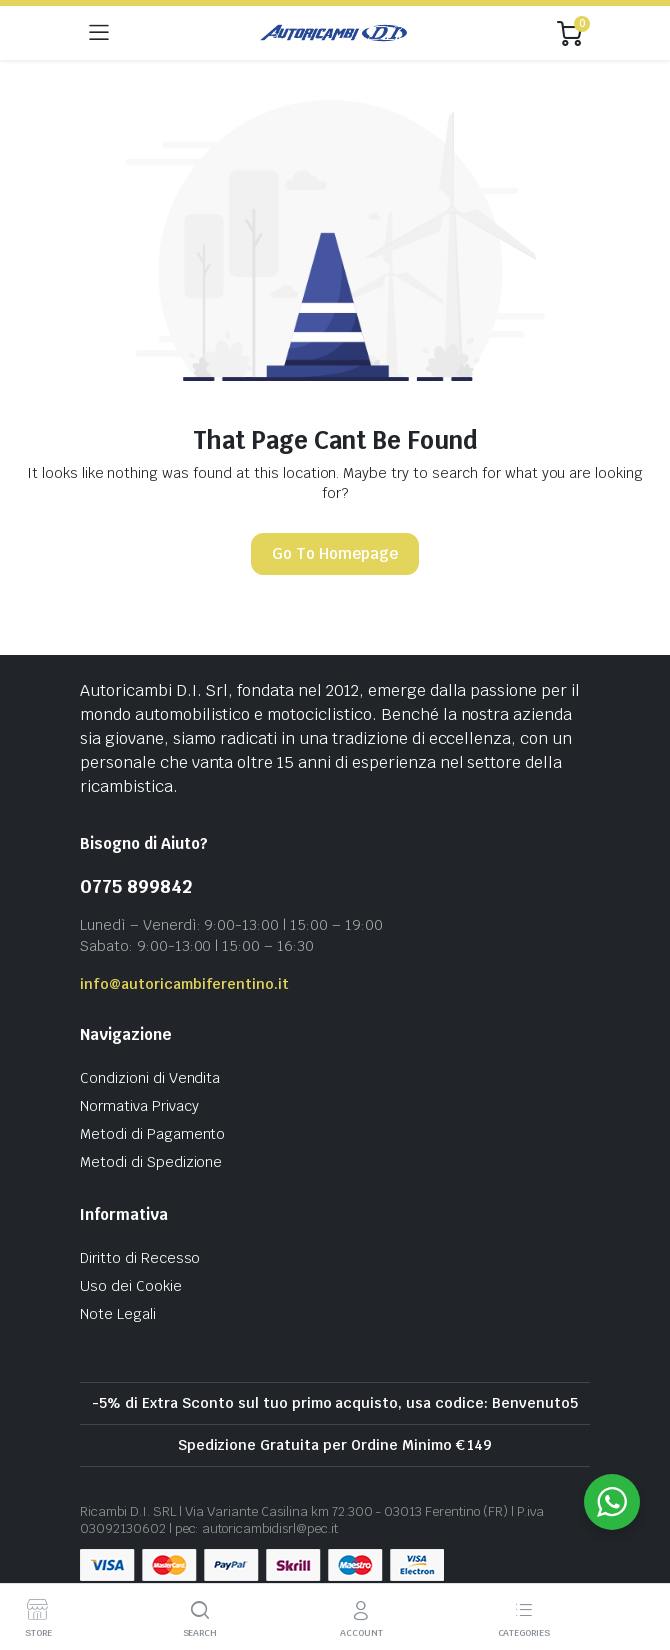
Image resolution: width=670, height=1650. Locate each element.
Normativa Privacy (139, 1106)
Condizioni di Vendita (150, 1078)
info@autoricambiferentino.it (184, 984)
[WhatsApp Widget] (612, 1502)
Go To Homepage (335, 553)
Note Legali (118, 1314)
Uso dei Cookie (131, 1286)
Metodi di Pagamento (152, 1134)
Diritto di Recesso (140, 1258)
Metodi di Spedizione (151, 1162)
